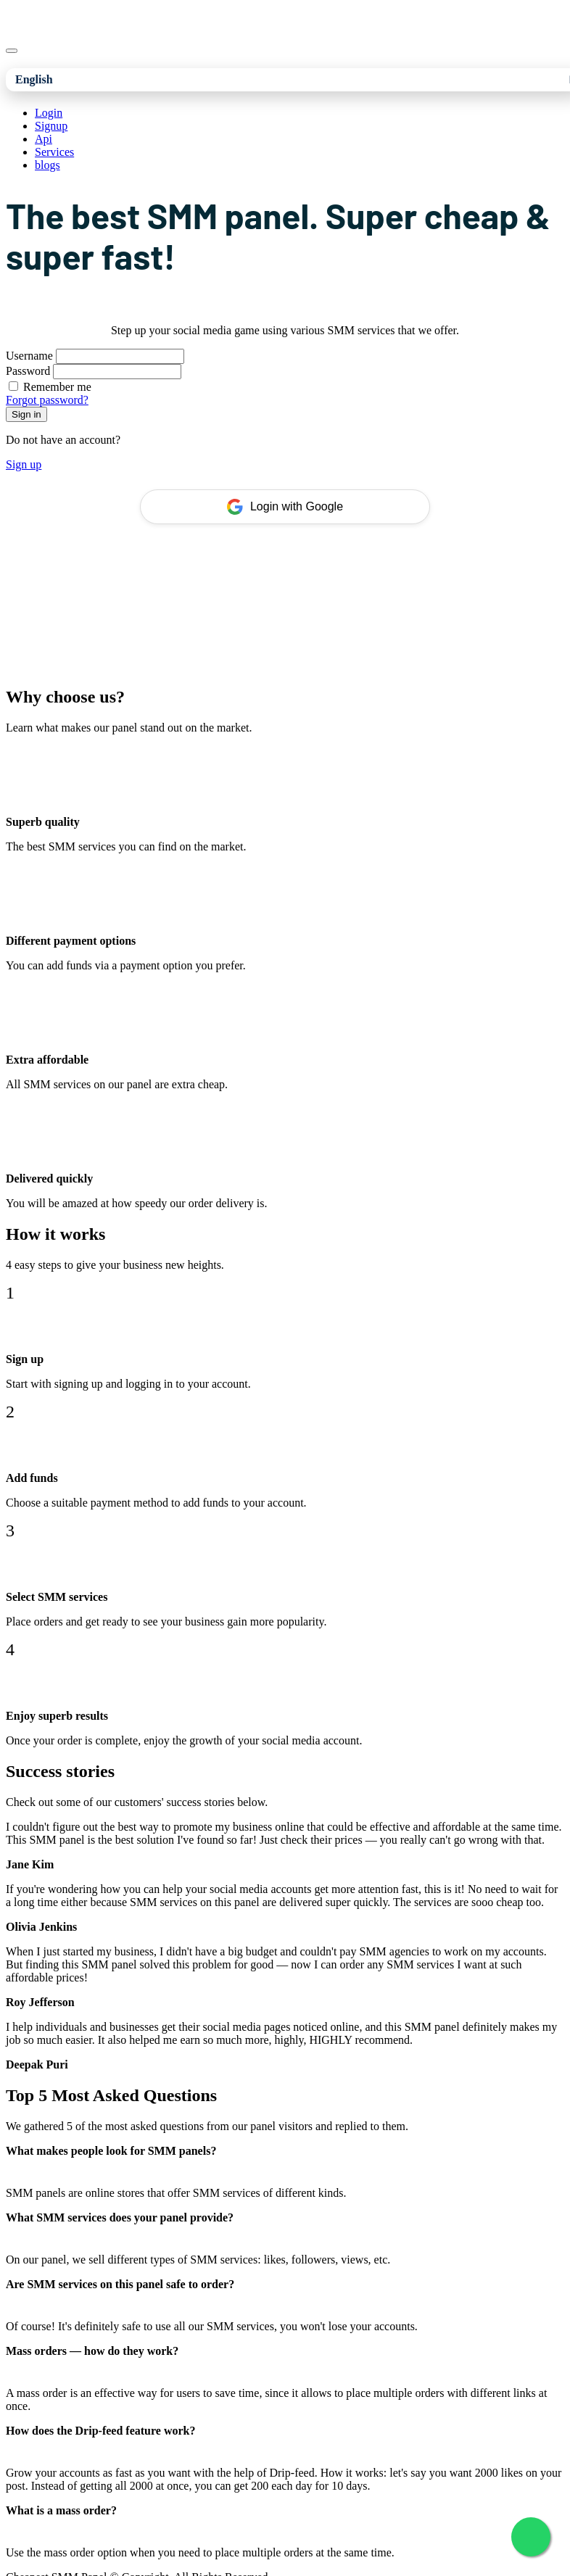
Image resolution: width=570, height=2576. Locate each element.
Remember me (57, 387)
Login (48, 113)
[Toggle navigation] (11, 51)
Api (43, 139)
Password (28, 371)
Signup (51, 126)
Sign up (23, 464)
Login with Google (285, 507)
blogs (47, 165)
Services (54, 152)
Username (29, 355)
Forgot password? (47, 400)
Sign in (26, 414)
